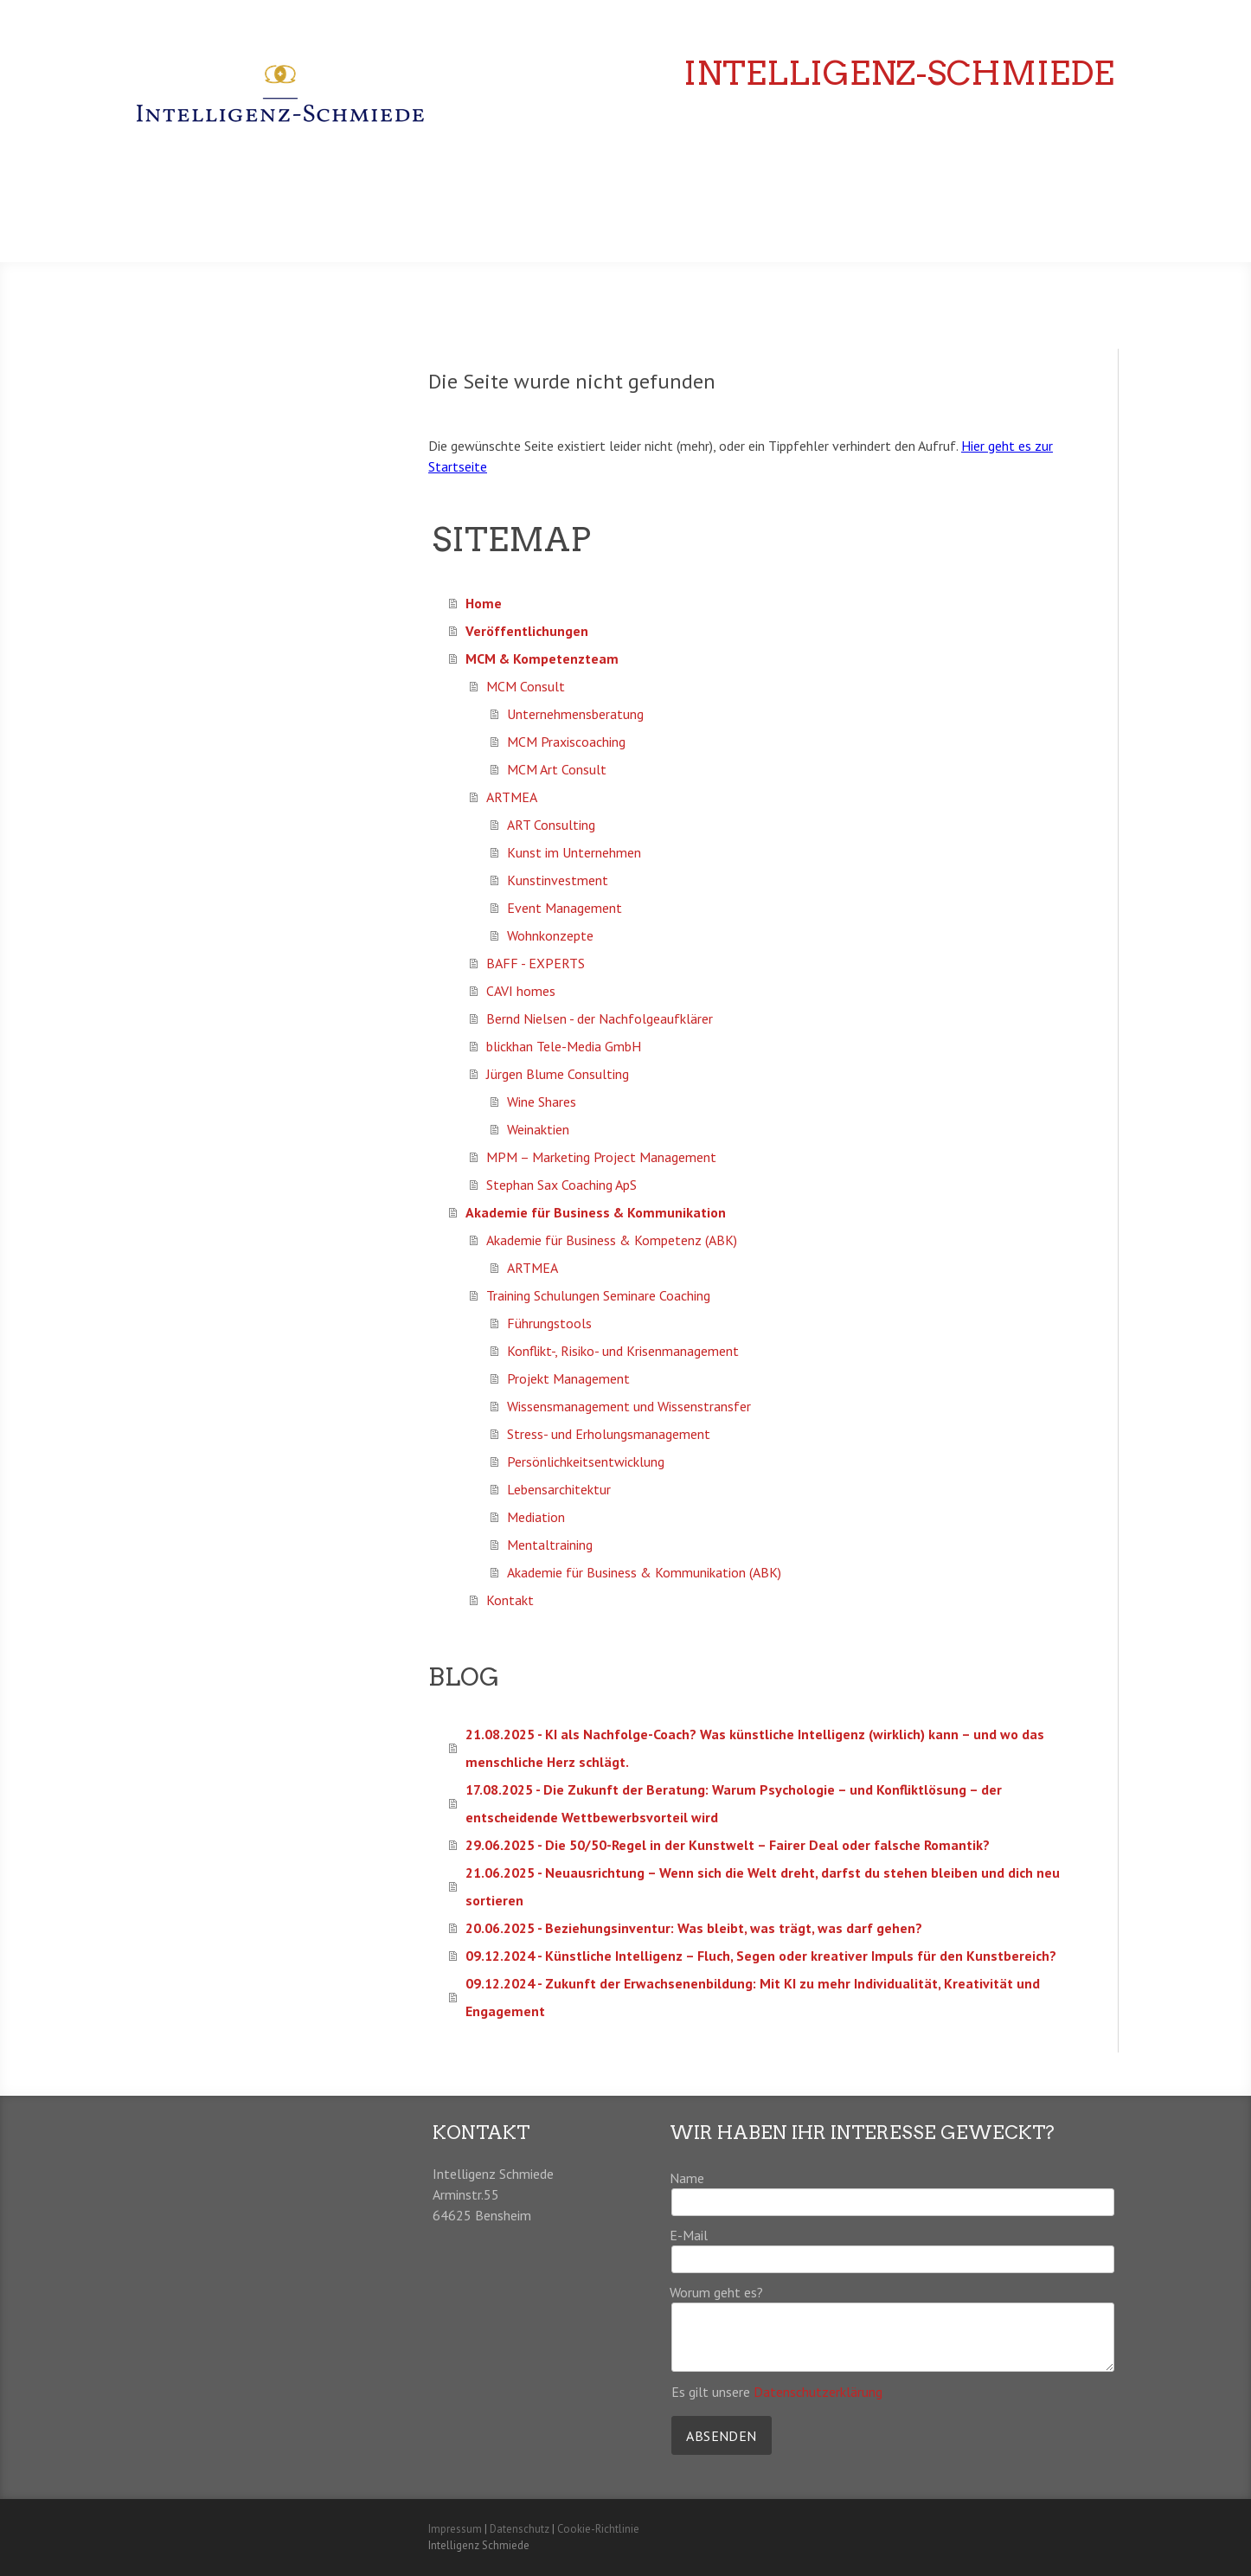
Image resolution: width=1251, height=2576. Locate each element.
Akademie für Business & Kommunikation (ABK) (644, 1572)
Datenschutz (519, 2528)
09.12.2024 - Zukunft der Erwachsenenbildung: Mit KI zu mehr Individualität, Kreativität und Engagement (752, 1997)
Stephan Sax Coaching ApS (561, 1184)
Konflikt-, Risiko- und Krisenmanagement (623, 1350)
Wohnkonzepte (550, 935)
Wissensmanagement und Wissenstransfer (629, 1406)
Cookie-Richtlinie (598, 2528)
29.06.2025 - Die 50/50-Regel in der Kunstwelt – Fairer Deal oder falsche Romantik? (727, 1844)
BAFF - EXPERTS (535, 963)
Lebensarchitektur (559, 1489)
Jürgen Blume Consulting (557, 1073)
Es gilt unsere (776, 2391)
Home (717, 175)
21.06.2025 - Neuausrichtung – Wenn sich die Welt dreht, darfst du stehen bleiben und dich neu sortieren (762, 1886)
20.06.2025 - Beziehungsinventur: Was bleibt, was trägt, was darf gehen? (693, 1928)
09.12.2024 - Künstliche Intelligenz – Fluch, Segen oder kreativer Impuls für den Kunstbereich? (760, 1955)
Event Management (564, 907)
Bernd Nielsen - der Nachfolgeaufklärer (599, 1018)
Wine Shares (541, 1101)
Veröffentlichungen (836, 175)
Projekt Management (568, 1378)
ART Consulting (551, 824)
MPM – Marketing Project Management (601, 1157)
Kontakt (510, 1600)
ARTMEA (511, 797)
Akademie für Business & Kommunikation (955, 219)
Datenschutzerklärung (818, 2391)
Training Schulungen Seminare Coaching (598, 1295)
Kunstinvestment (557, 880)
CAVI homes (520, 990)
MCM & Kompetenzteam (1019, 175)
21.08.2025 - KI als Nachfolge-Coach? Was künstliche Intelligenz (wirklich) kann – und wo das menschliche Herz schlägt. (754, 1747)
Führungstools (549, 1323)
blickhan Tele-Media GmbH (563, 1046)
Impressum (455, 2528)
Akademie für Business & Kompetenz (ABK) (611, 1240)
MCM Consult (525, 686)
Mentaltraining (550, 1544)
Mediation (536, 1517)
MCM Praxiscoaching (566, 741)
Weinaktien (538, 1129)
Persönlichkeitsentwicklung (585, 1461)
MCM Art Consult (556, 769)
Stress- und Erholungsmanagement (608, 1433)
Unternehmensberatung (575, 714)
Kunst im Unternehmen (574, 852)
